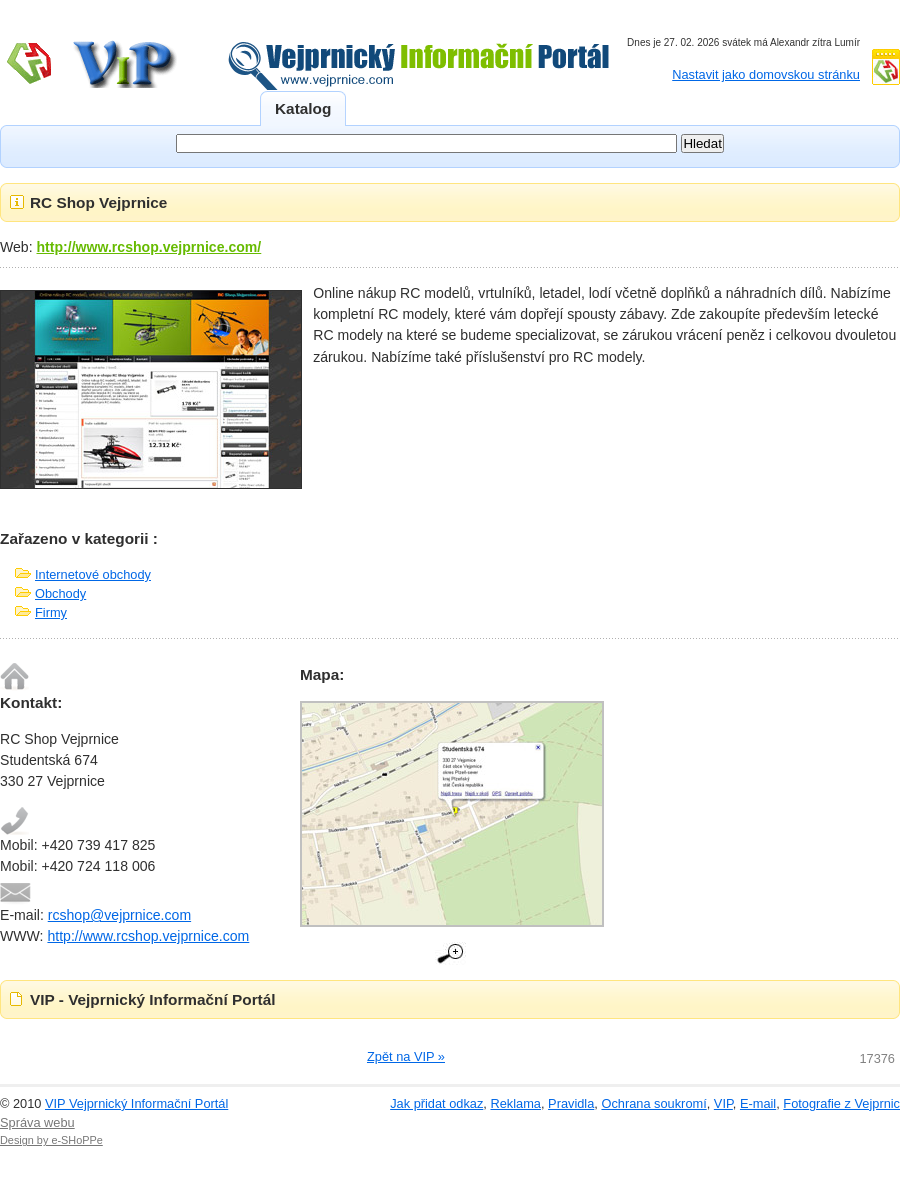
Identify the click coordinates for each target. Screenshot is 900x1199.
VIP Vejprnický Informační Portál (136, 1103)
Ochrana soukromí (653, 1103)
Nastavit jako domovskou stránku (766, 74)
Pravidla (571, 1103)
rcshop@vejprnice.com (119, 915)
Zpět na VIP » (406, 1056)
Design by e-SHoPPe (51, 1140)
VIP (723, 1103)
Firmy (51, 612)
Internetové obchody (93, 574)
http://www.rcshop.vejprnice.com (148, 936)
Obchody (60, 593)
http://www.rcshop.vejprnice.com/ (149, 247)
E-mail (758, 1103)
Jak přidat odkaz (436, 1103)
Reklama (515, 1103)
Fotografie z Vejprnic (841, 1103)
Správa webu (37, 1122)
